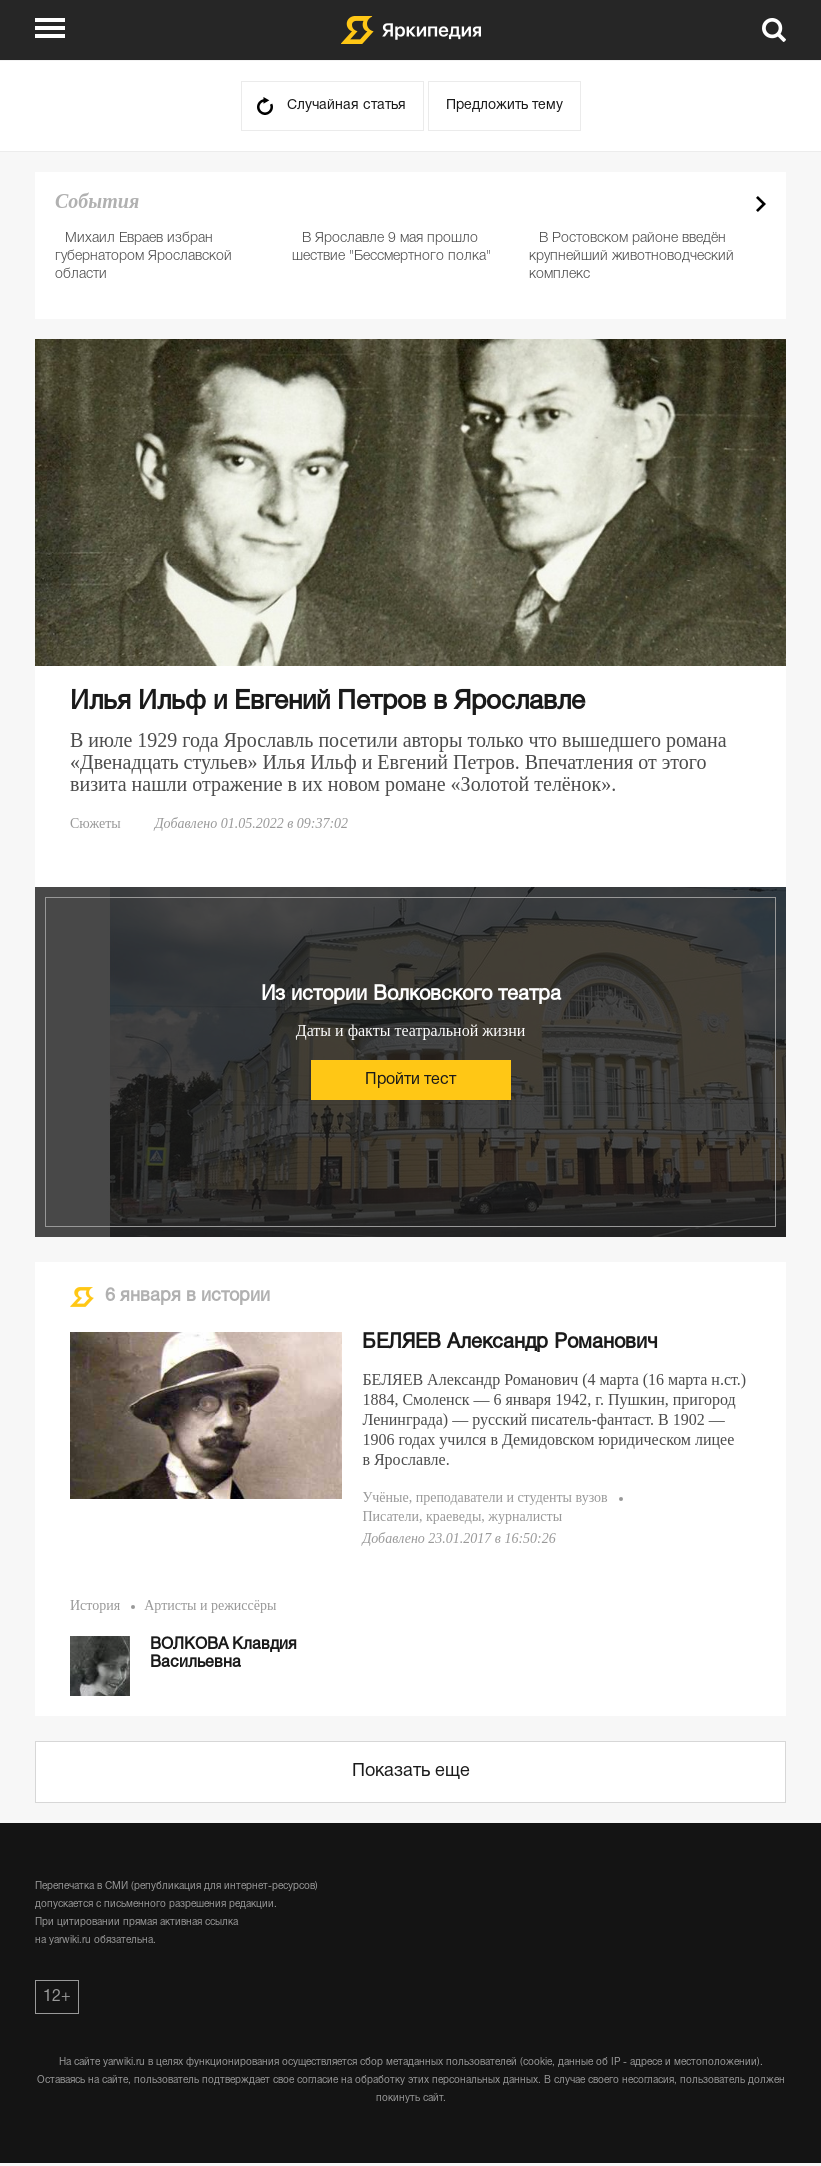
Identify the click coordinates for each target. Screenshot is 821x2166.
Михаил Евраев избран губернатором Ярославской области (143, 256)
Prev (726, 204)
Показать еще (411, 1771)
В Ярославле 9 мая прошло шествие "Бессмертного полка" (391, 247)
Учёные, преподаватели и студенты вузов (484, 1497)
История (95, 1605)
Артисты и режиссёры (210, 1605)
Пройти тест (410, 1080)
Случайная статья (346, 105)
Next (761, 204)
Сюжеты (95, 823)
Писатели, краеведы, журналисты (462, 1516)
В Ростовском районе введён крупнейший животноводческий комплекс (631, 256)
